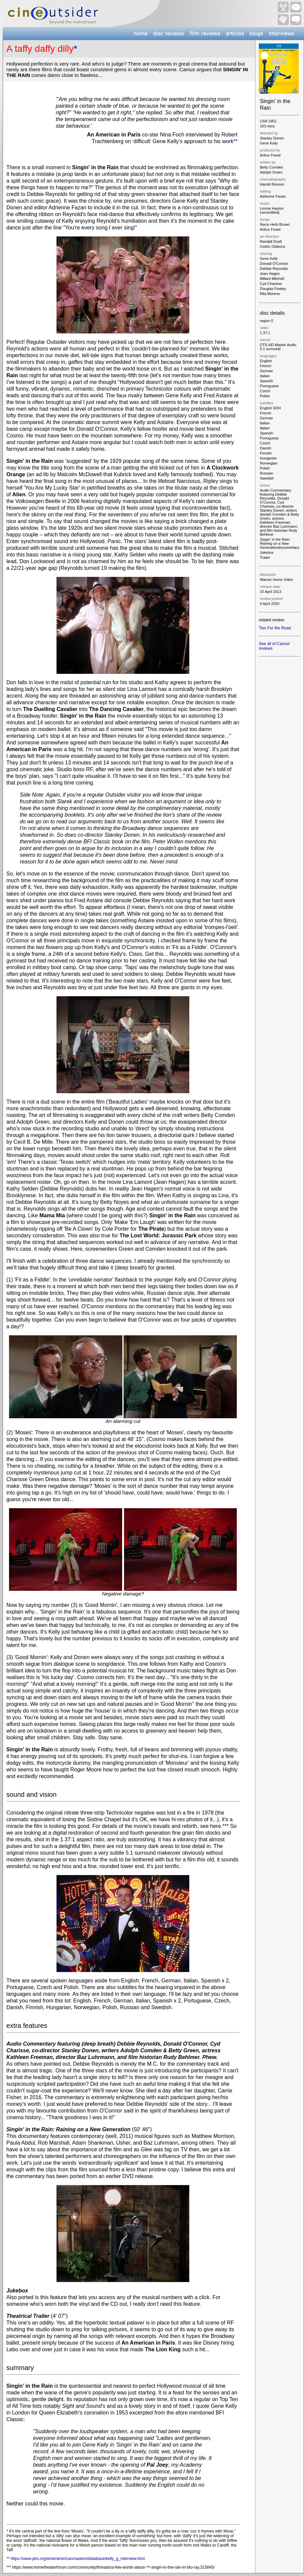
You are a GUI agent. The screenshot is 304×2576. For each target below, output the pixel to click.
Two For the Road (275, 628)
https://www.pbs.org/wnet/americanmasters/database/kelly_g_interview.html (78, 2558)
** (235, 141)
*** (225, 1826)
